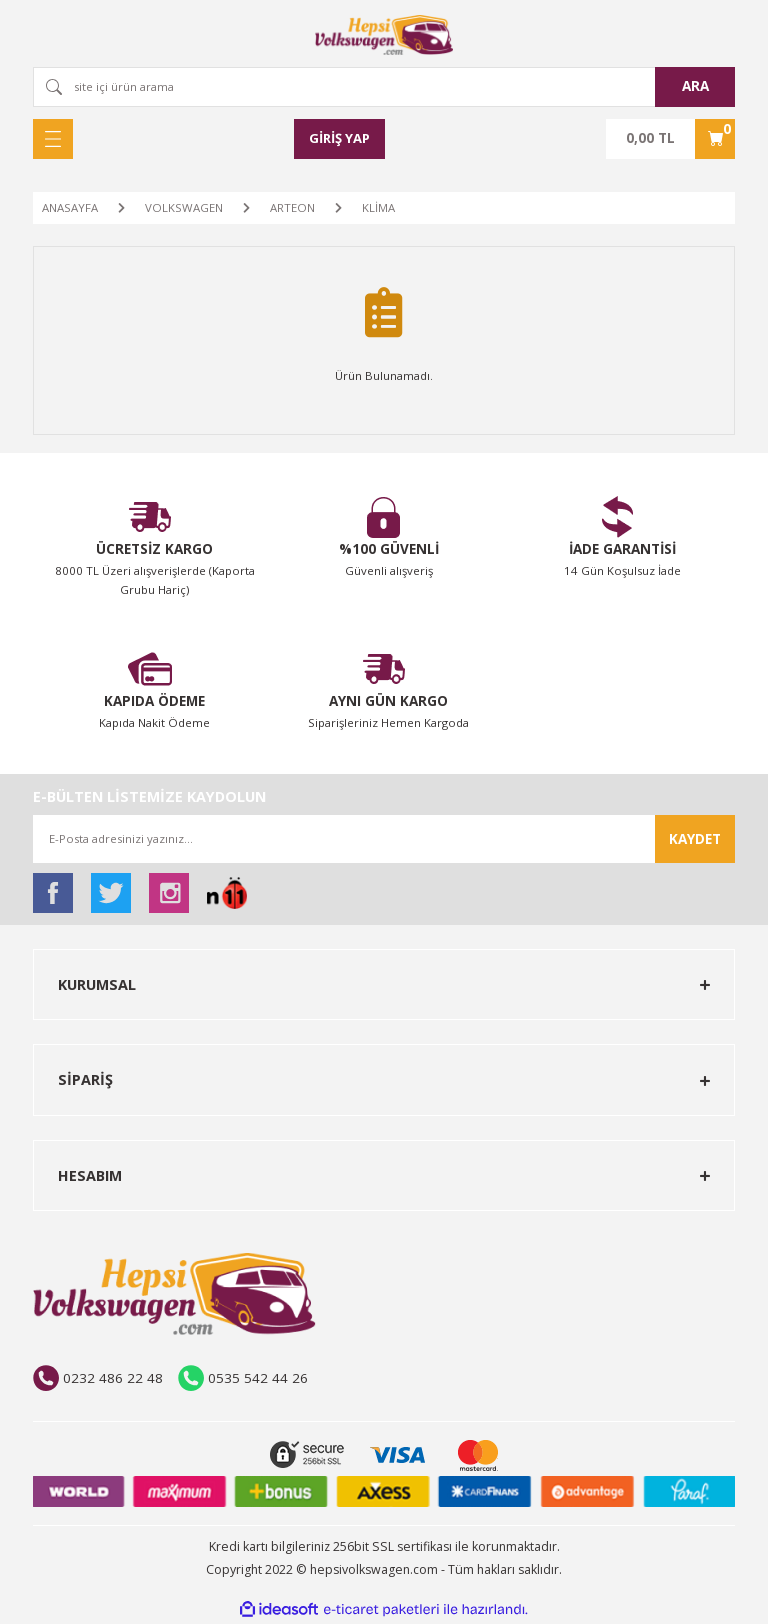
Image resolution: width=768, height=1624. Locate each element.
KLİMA (378, 207)
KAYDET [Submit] (695, 839)
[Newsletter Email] (384, 839)
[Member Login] (340, 139)
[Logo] (384, 35)
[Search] (384, 87)
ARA (695, 86)
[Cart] (670, 139)
